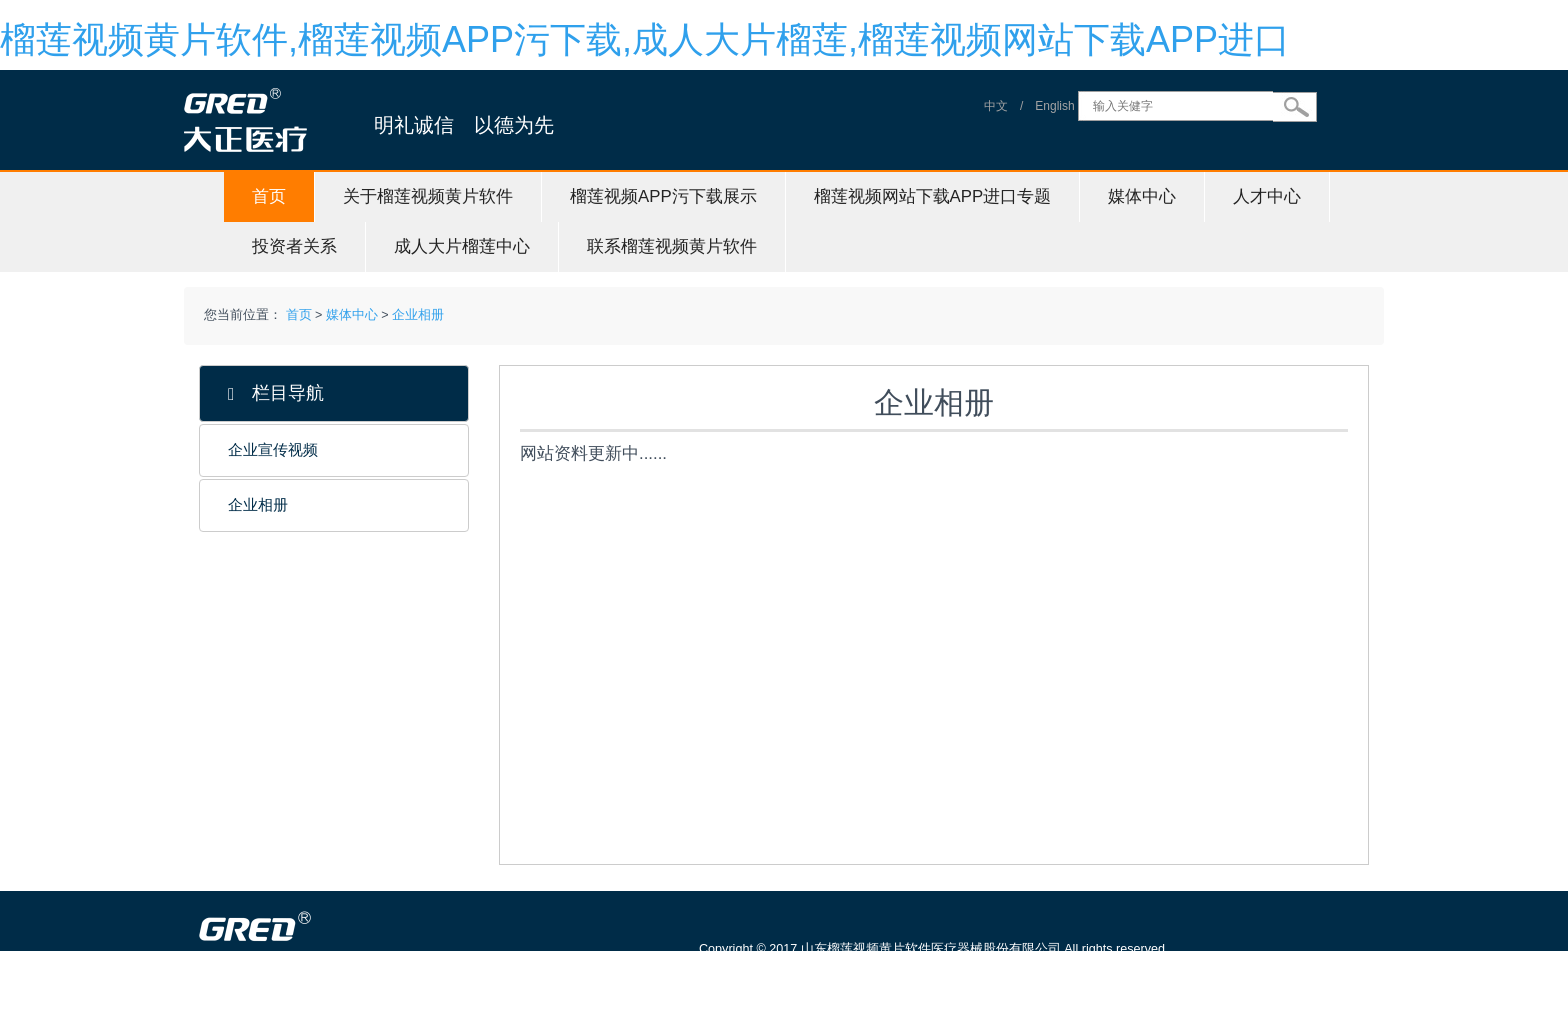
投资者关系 (294, 246)
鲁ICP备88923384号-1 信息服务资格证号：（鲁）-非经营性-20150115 (905, 977)
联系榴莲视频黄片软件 (672, 246)
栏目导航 (276, 393)
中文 (996, 106)
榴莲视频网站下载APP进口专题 (933, 196)
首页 (269, 196)
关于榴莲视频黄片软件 (428, 196)
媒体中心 (1142, 196)
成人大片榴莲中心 (462, 246)
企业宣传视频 (273, 450)
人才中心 (1267, 196)
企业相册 (418, 315)
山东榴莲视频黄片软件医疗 (346, 1023)
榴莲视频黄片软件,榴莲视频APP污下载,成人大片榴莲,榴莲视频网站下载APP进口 (645, 39)
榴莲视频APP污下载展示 (663, 196)
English (1054, 106)
